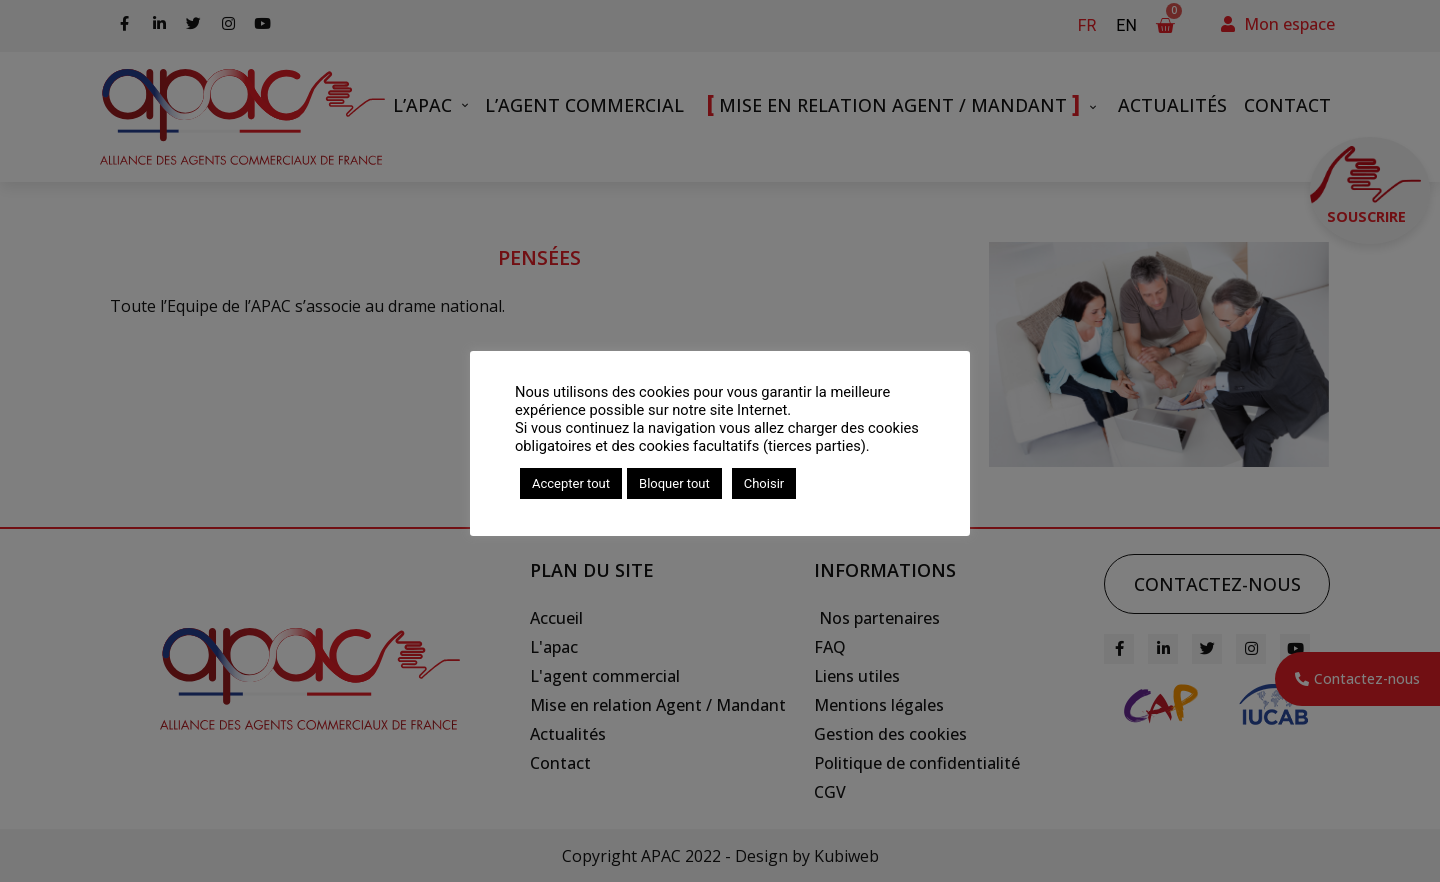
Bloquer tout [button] (674, 483)
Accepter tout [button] (571, 483)
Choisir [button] (764, 483)
